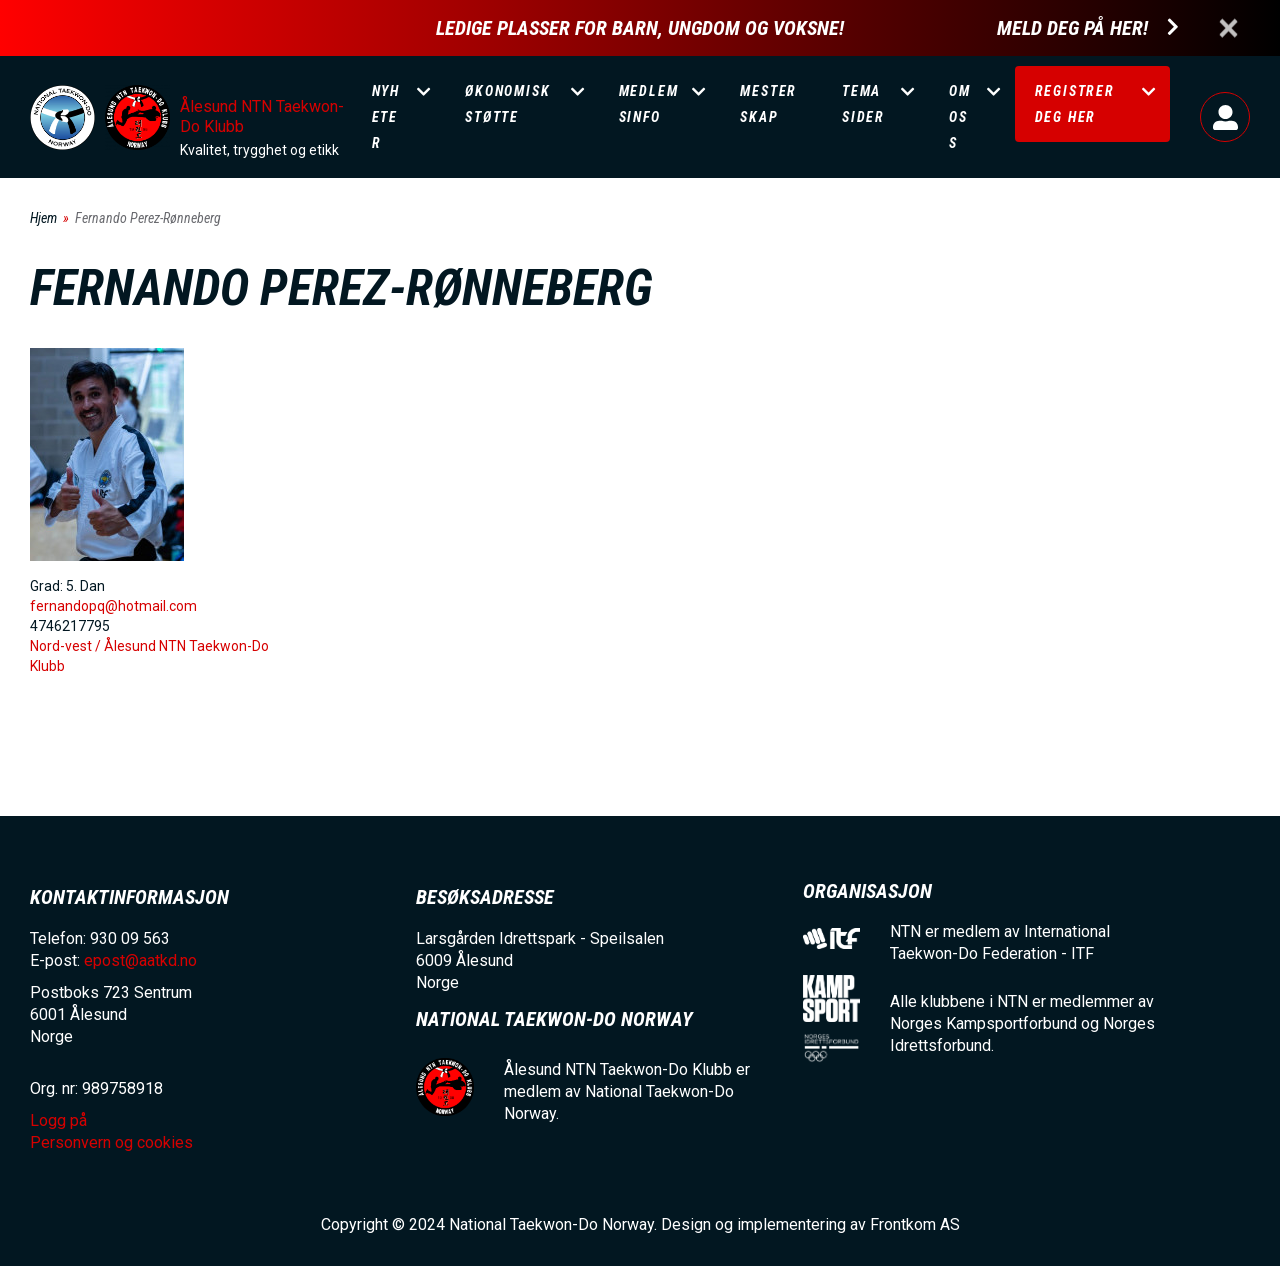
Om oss (960, 117)
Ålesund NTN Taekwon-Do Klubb (262, 116)
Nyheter (386, 117)
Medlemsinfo (649, 104)
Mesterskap (768, 104)
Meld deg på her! (1072, 28)
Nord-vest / (67, 646)
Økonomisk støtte (507, 104)
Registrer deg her (1075, 104)
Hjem (43, 218)
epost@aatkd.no (140, 960)
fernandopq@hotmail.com (113, 606)
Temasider (863, 104)
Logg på (1225, 117)
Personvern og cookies (111, 1142)
